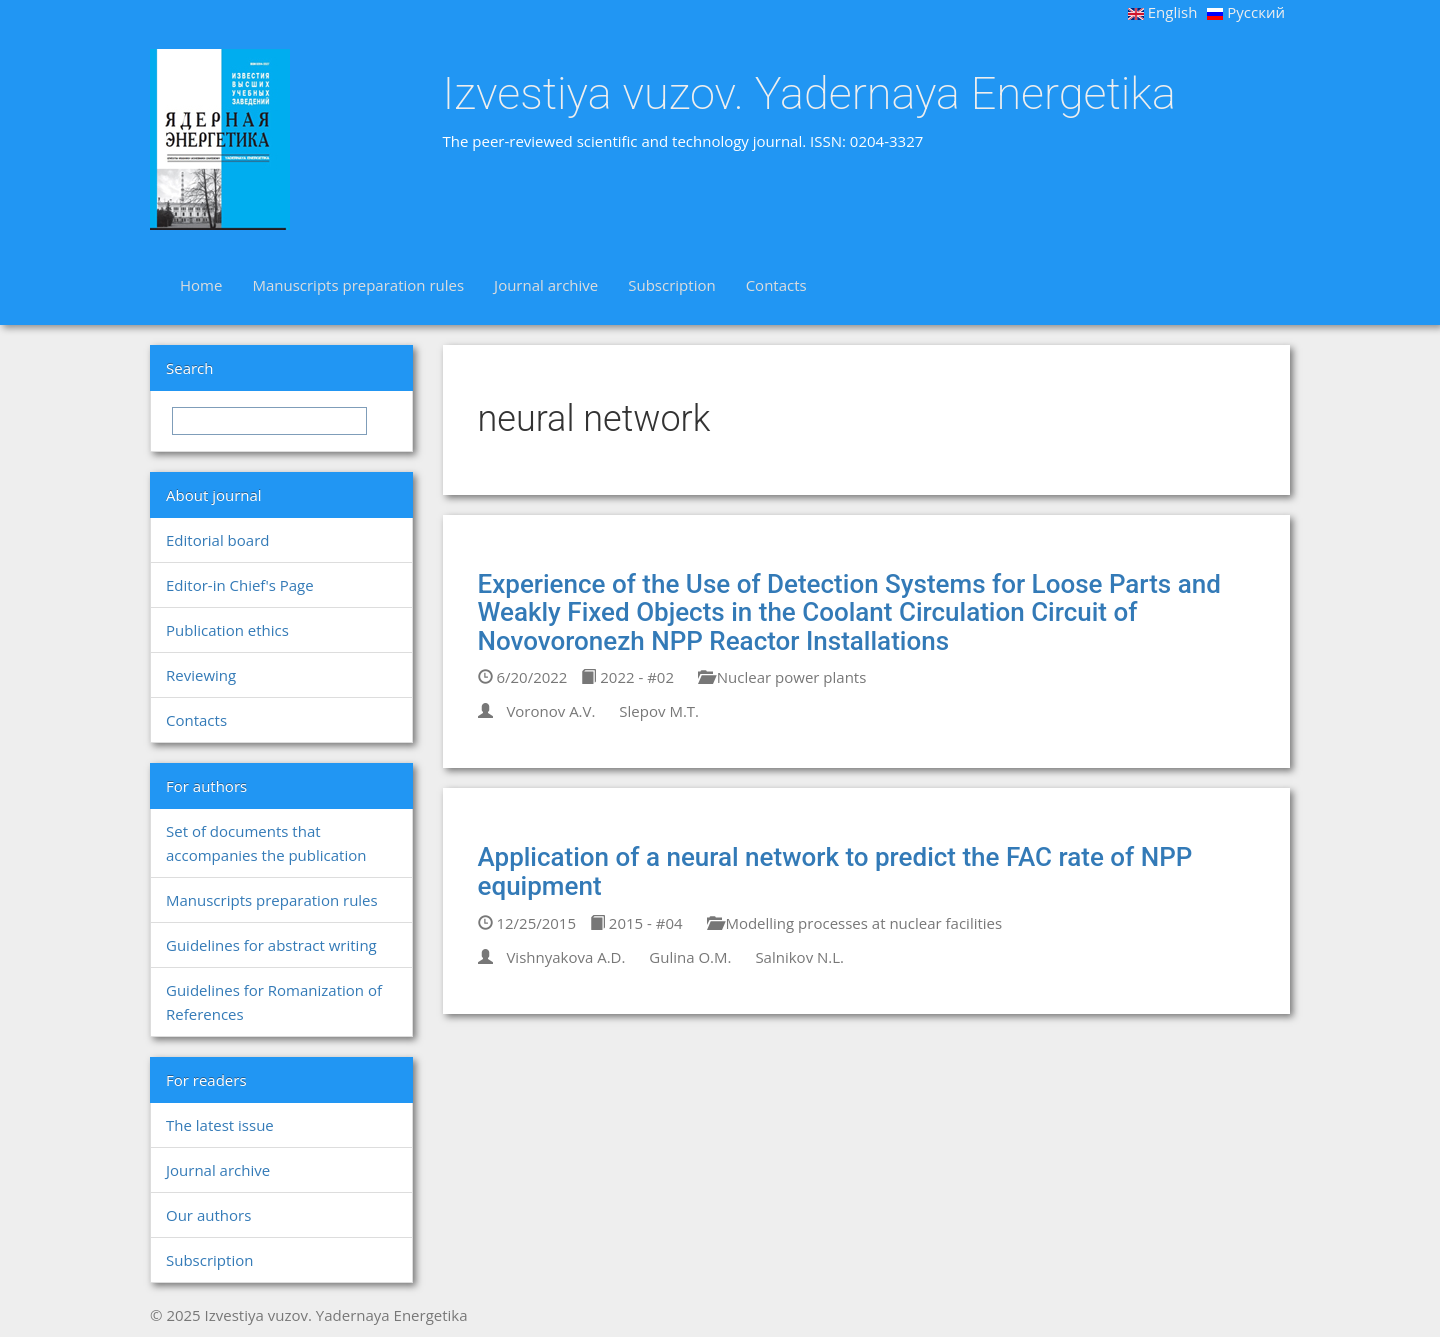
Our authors (208, 1215)
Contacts (776, 285)
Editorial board (217, 540)
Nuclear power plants (782, 677)
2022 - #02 (627, 677)
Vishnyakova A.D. (565, 957)
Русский (1246, 12)
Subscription (671, 285)
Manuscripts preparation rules (358, 285)
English (1163, 12)
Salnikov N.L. (799, 957)
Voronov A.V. (550, 711)
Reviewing (201, 675)
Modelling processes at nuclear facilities (855, 923)
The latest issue (220, 1125)
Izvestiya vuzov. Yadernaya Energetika (809, 94)
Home (201, 285)
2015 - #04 (636, 923)
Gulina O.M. (690, 957)
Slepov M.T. (659, 711)
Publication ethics (227, 630)
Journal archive (546, 285)
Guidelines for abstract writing (271, 945)
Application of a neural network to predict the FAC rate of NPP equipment (835, 871)
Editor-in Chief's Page (240, 585)
